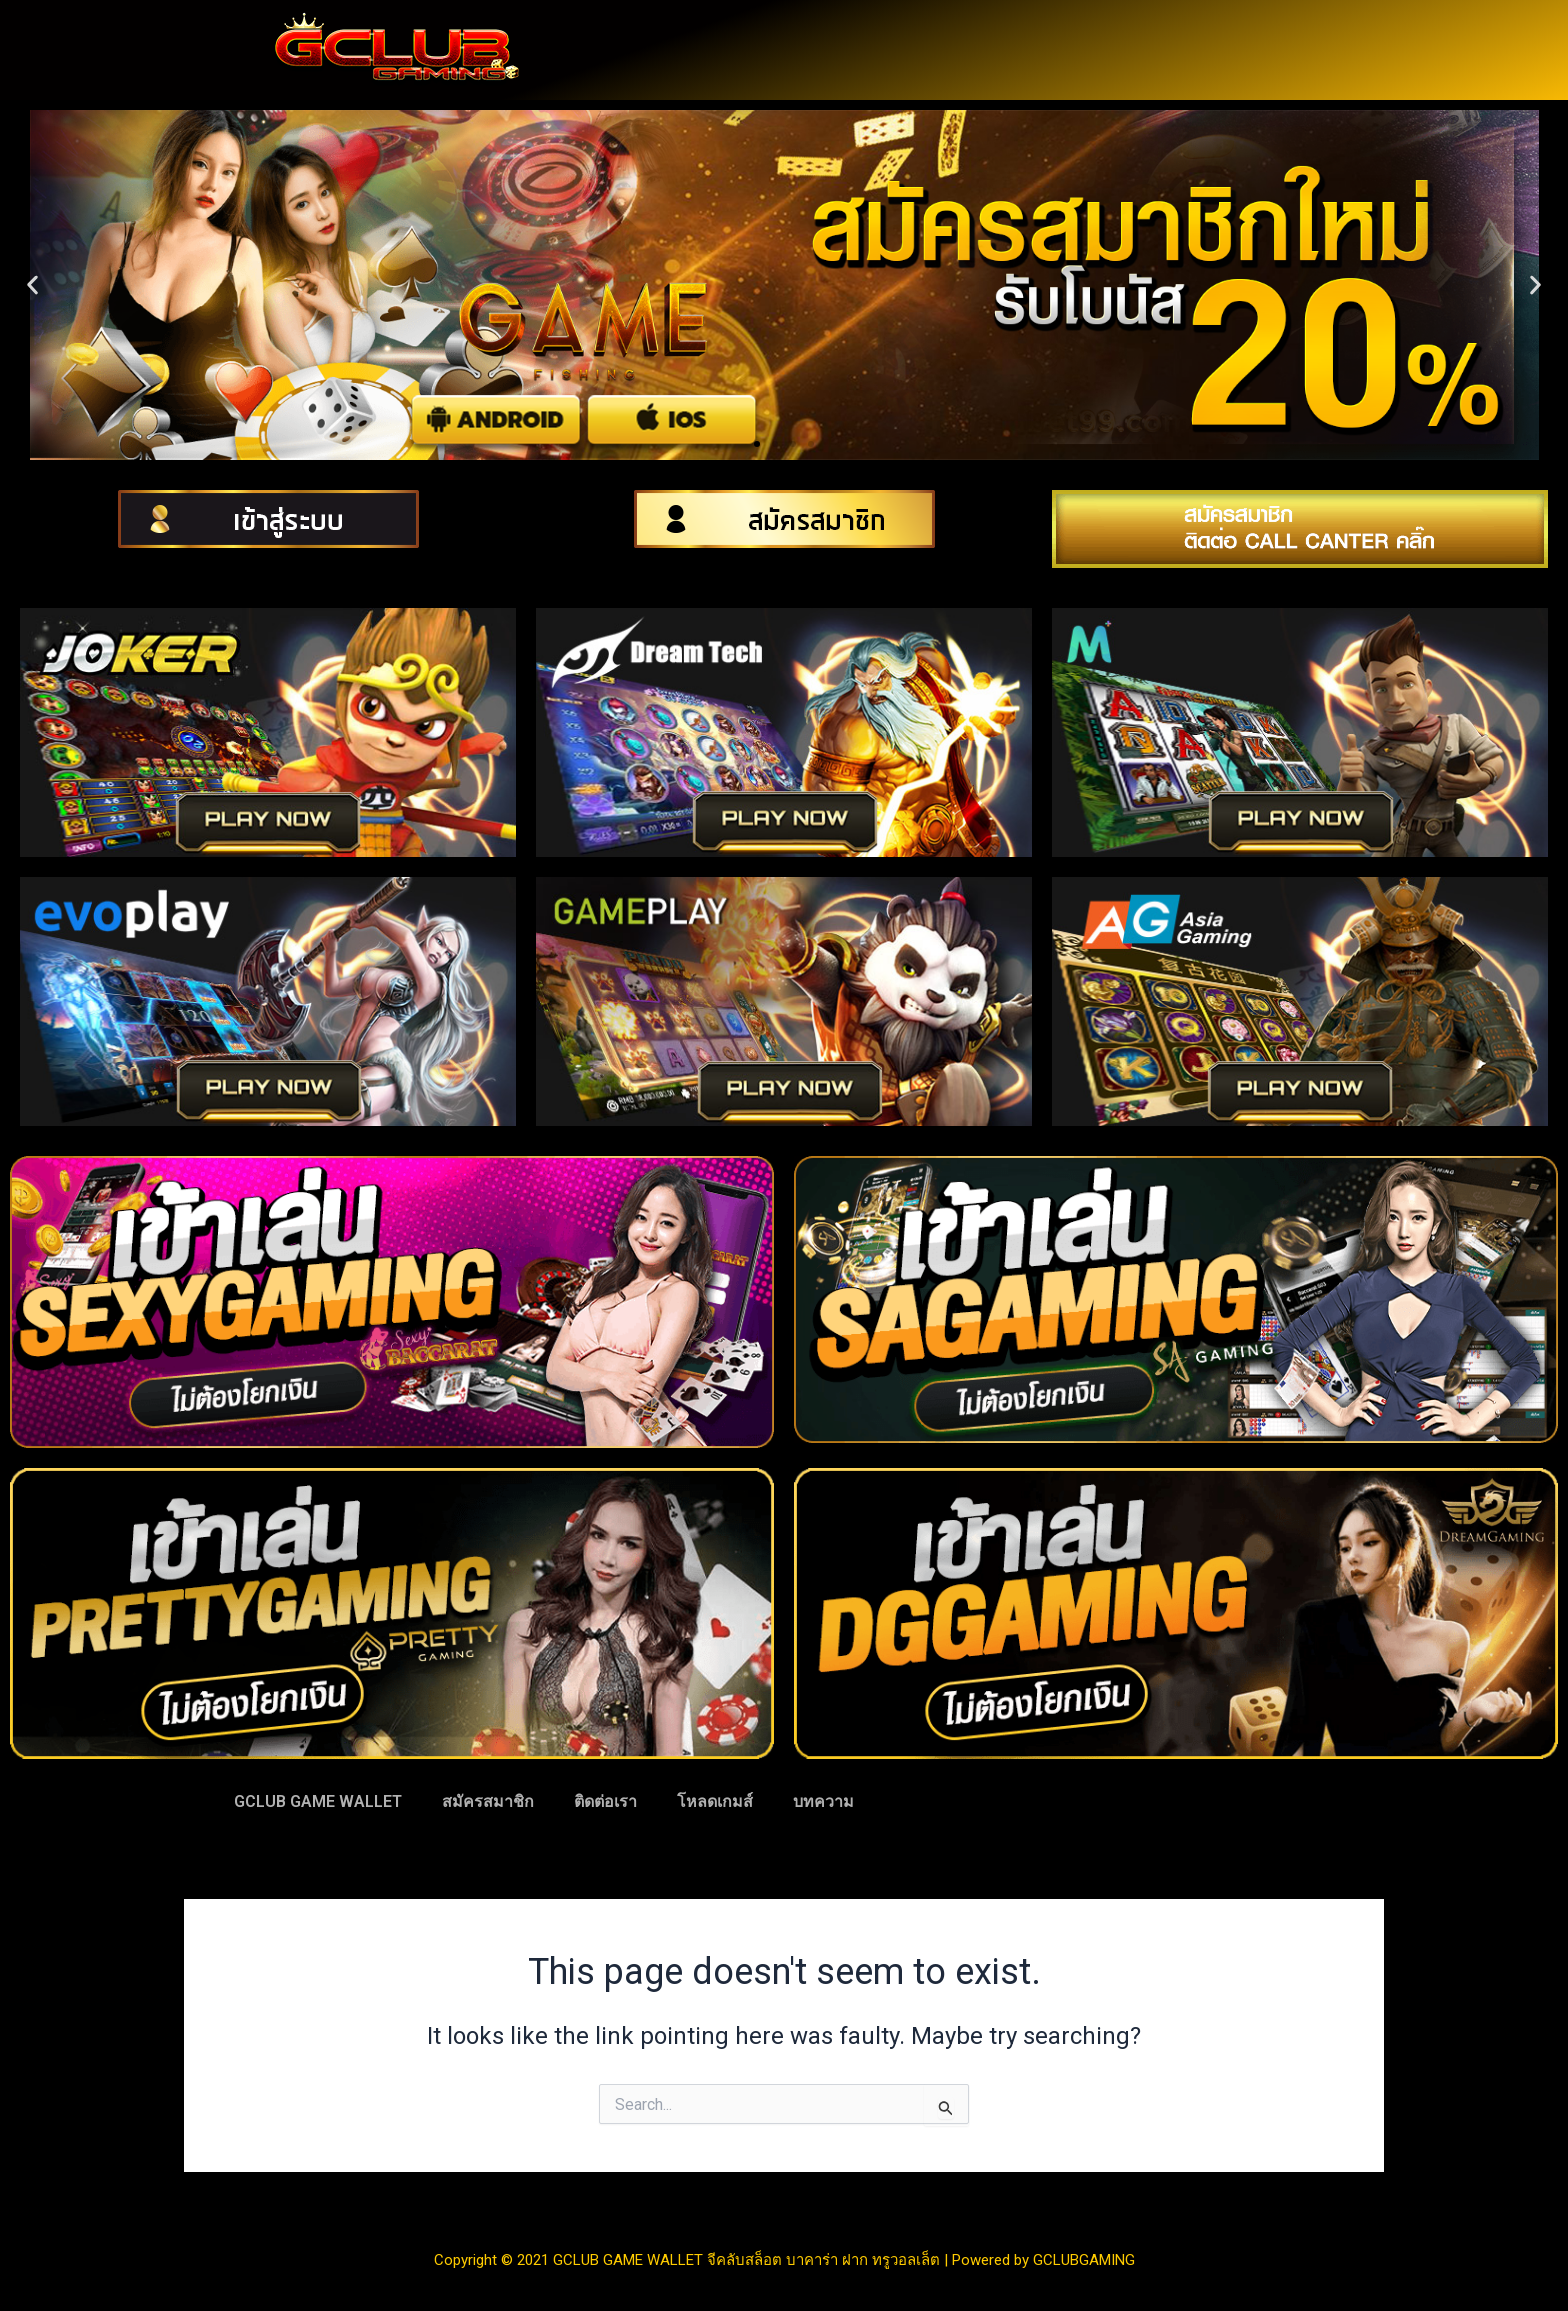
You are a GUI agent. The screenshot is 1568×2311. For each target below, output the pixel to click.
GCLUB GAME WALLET (318, 1801)
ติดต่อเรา (605, 1801)
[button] (32, 285)
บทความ (823, 1801)
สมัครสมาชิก (488, 1801)
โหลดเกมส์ (715, 1801)
